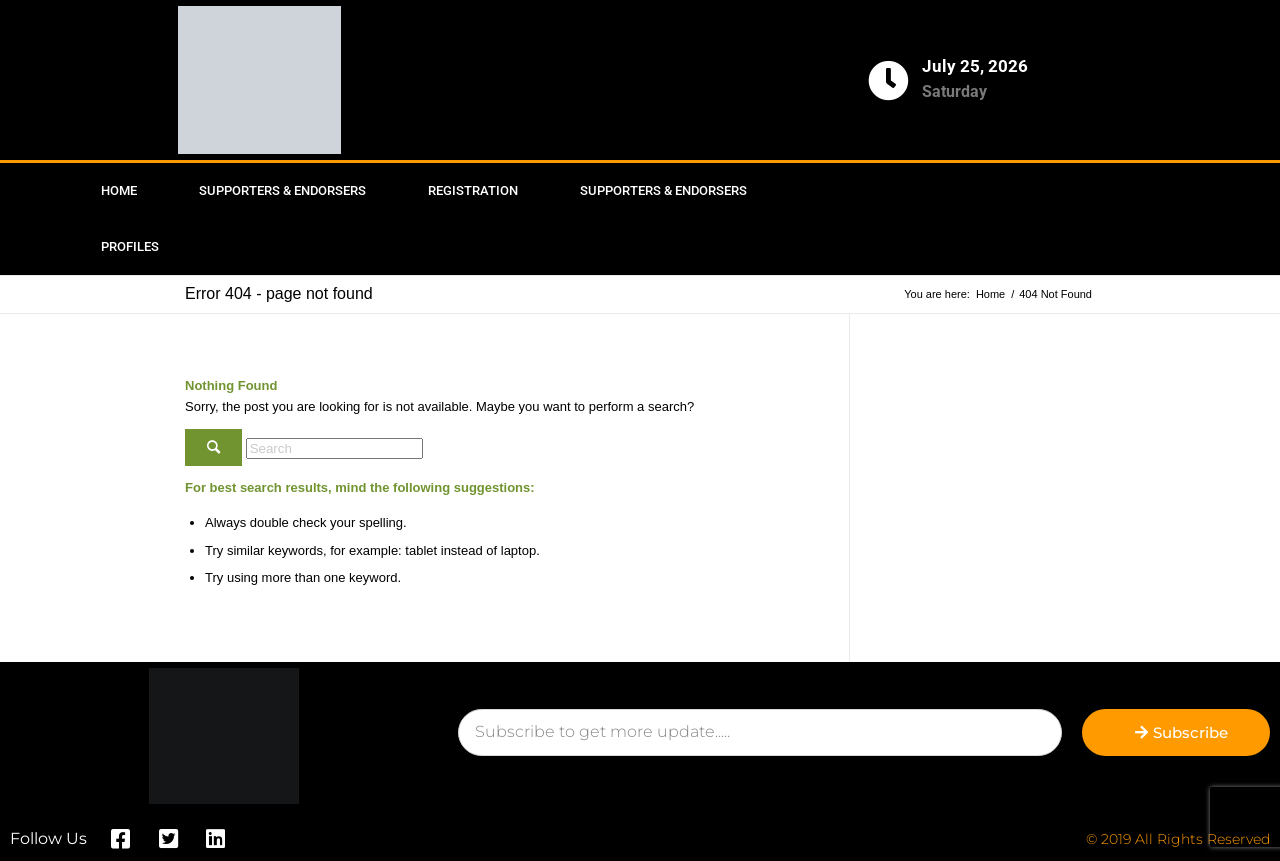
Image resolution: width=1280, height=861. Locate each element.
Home (119, 190)
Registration (473, 190)
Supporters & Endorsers (282, 190)
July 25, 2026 (975, 66)
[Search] (334, 448)
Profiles (130, 246)
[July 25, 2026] (888, 80)
